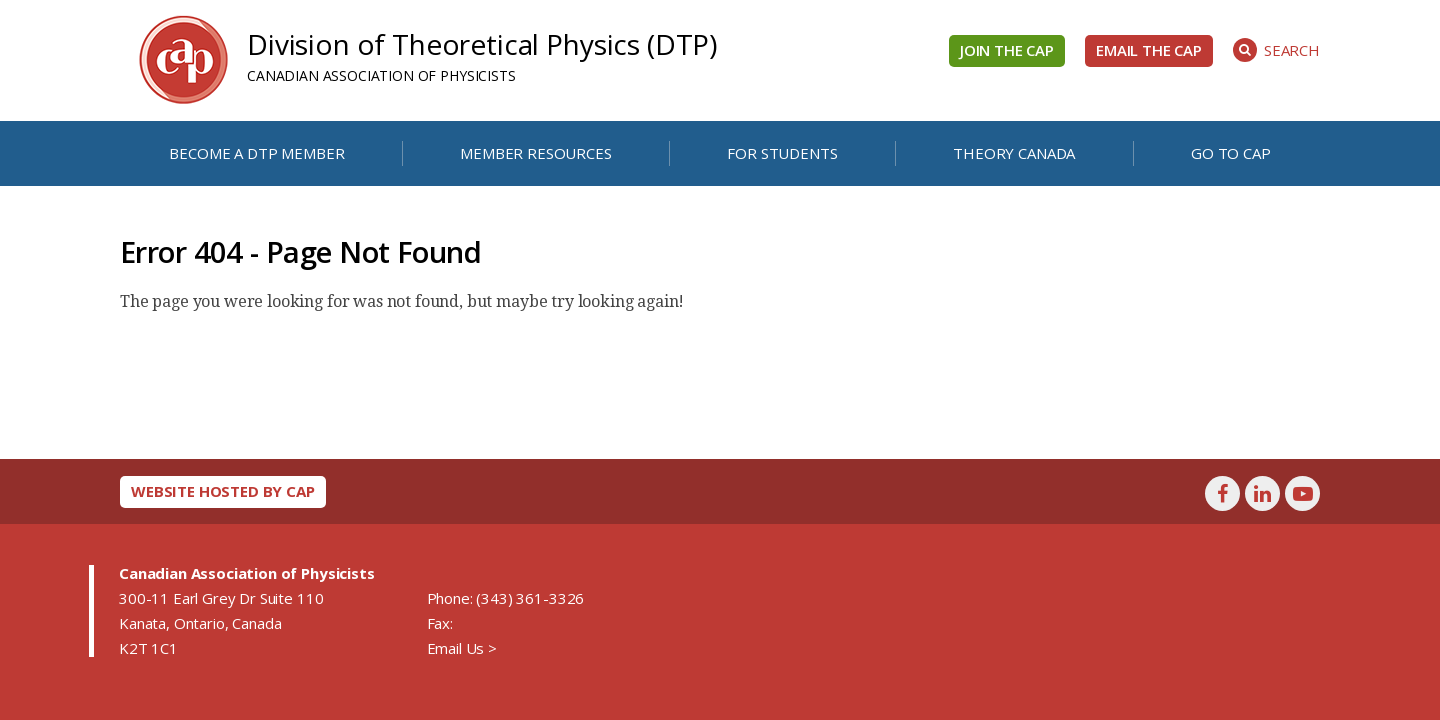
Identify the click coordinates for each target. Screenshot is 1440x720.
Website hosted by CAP (223, 491)
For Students (782, 153)
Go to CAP (1231, 153)
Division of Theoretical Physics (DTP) (482, 44)
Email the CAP (1149, 50)
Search (1276, 50)
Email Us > (462, 648)
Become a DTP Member (256, 153)
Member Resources (535, 153)
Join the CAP (1007, 50)
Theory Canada (1014, 153)
